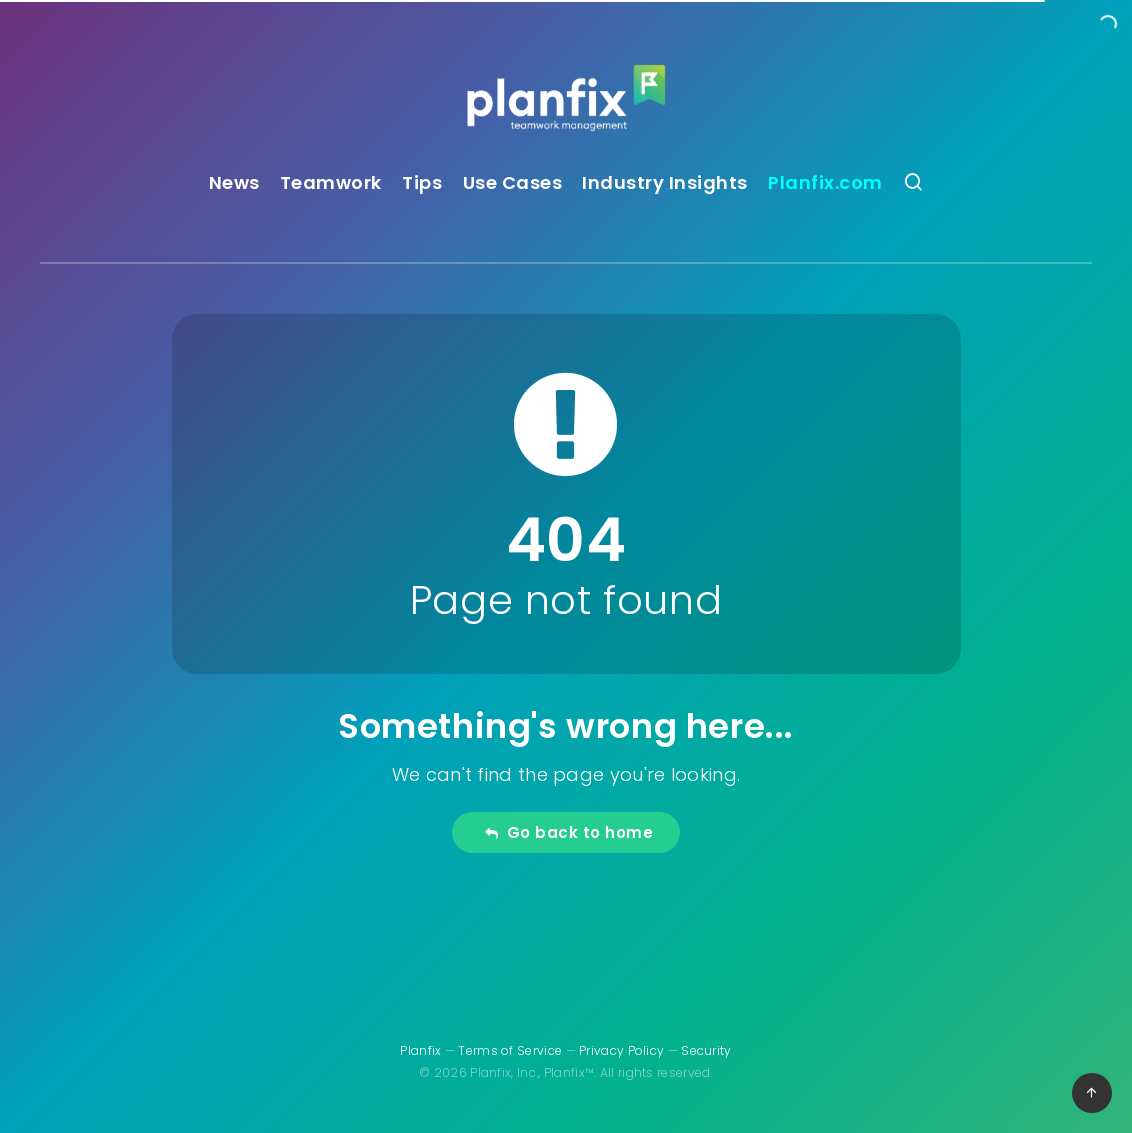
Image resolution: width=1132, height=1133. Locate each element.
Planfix (420, 1050)
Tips (422, 182)
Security (706, 1050)
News (234, 182)
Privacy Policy (621, 1050)
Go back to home (568, 832)
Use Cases (513, 182)
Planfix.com (825, 182)
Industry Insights (665, 182)
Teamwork (331, 182)
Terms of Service (510, 1050)
